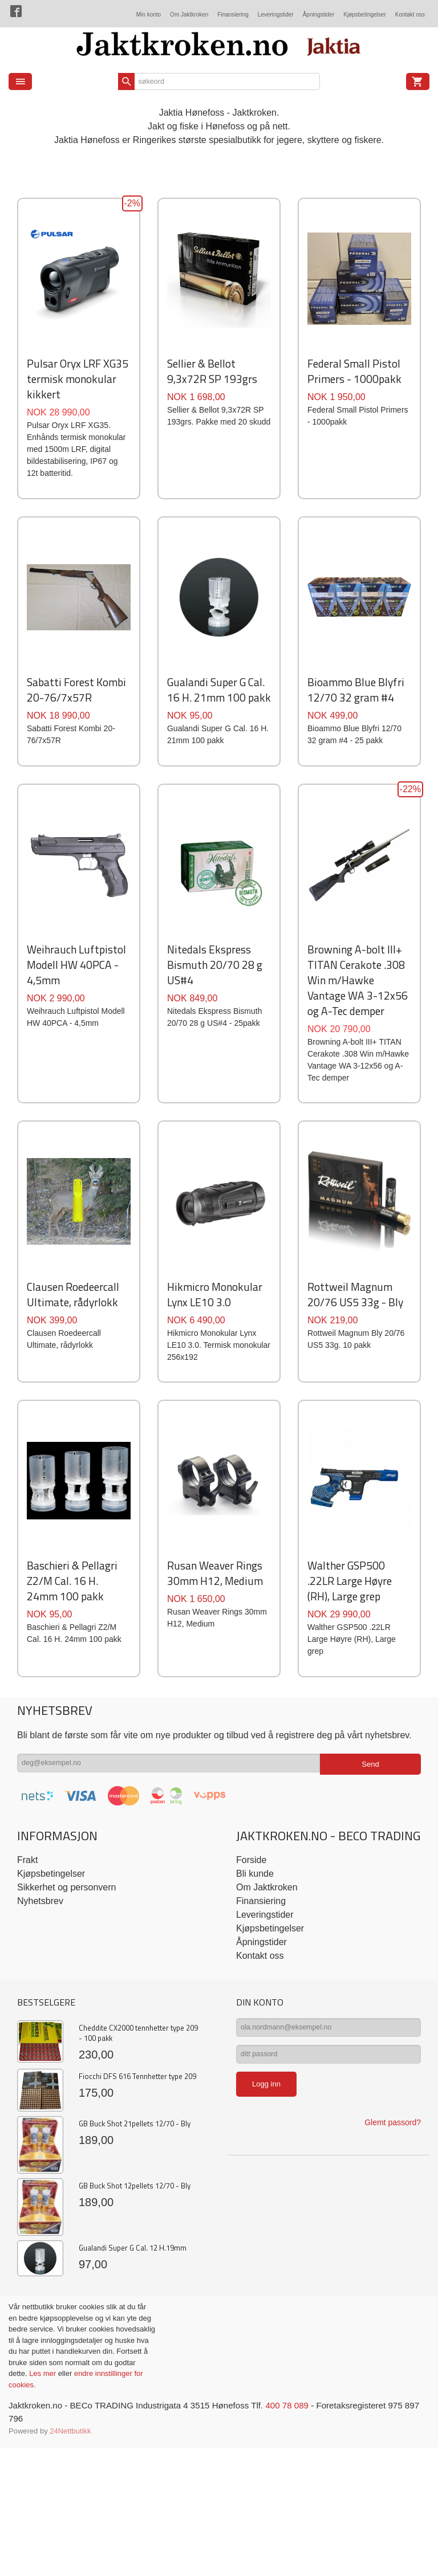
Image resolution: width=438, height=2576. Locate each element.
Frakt (27, 2048)
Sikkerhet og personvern (66, 2075)
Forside (251, 2048)
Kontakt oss (410, 14)
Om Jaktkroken (189, 14)
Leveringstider (276, 14)
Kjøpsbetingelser (364, 14)
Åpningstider (319, 14)
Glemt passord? (392, 2316)
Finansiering (232, 14)
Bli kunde (255, 2061)
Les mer (43, 2561)
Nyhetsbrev (40, 2089)
